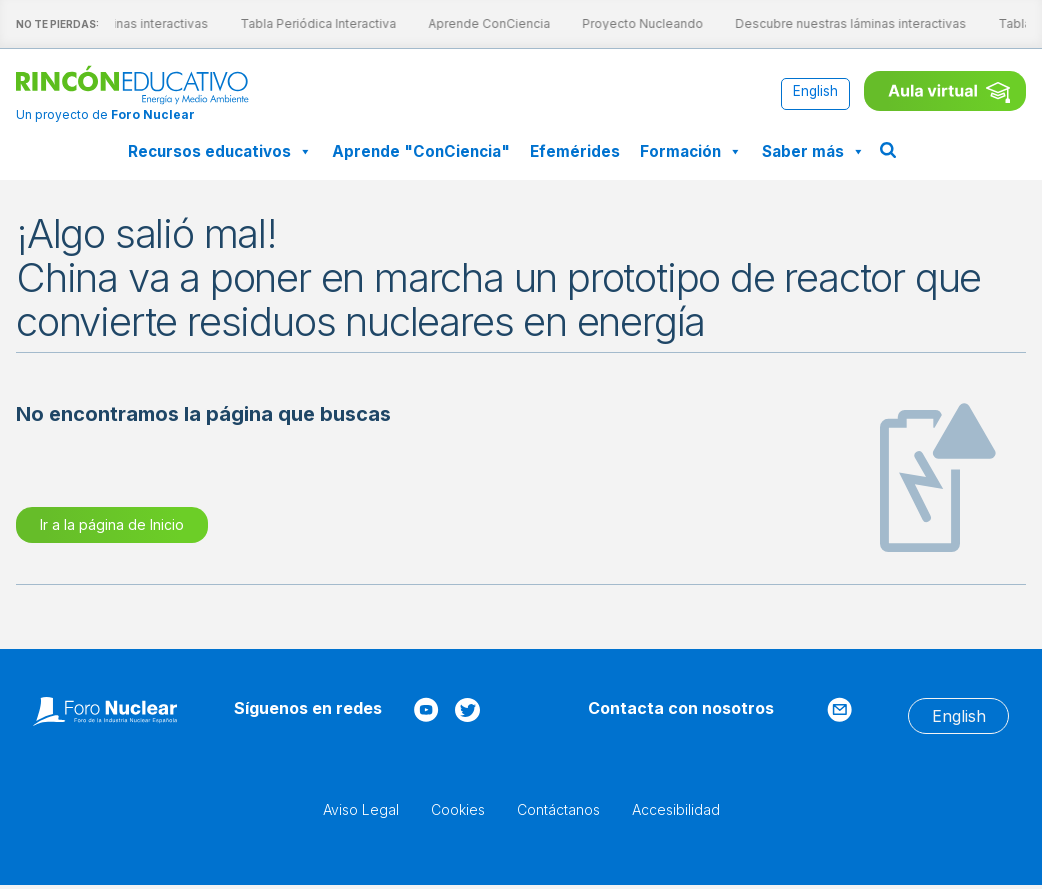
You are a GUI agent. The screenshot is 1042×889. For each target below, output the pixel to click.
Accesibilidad (676, 809)
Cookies (458, 809)
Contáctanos (558, 809)
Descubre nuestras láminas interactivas (835, 23)
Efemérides (575, 151)
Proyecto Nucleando (627, 23)
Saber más (813, 151)
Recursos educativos (220, 151)
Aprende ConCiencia (474, 23)
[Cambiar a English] (815, 92)
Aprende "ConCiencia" (421, 151)
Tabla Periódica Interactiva (303, 23)
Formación (691, 151)
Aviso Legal (361, 809)
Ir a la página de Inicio (112, 524)
